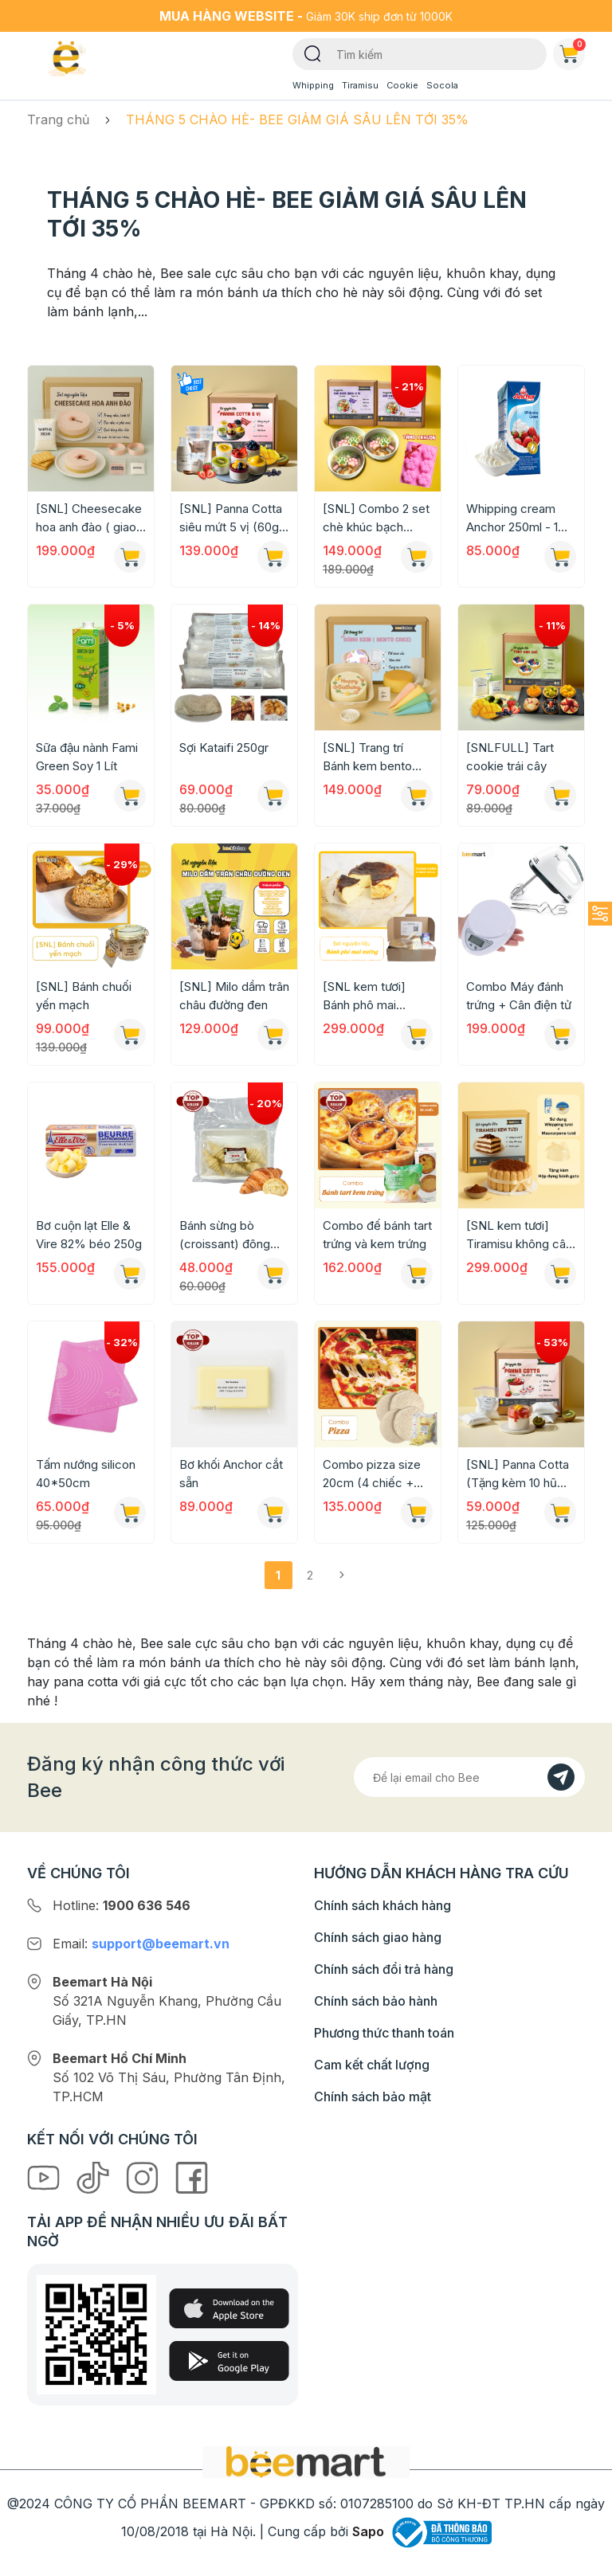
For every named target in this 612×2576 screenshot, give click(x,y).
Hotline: (121, 1905)
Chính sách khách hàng (382, 1905)
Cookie (402, 85)
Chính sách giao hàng (377, 1937)
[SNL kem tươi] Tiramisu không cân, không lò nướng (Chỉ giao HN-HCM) (521, 1235)
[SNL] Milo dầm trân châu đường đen (234, 995)
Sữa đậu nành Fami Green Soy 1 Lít (87, 756)
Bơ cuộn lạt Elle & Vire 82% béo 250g (89, 1234)
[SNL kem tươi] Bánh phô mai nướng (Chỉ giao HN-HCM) (366, 996)
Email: (141, 1944)
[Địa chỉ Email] (469, 1777)
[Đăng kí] (561, 1777)
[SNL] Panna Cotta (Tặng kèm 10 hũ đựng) (517, 1474)
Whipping (313, 85)
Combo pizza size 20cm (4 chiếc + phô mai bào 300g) (374, 1474)
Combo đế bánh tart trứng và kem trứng (377, 1234)
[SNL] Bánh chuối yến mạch (83, 995)
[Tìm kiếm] (312, 52)
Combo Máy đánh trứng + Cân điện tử (518, 995)
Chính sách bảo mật (372, 2096)
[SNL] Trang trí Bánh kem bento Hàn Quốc (367, 757)
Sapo (368, 2531)
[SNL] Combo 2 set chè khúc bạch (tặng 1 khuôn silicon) (376, 518)
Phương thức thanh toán (384, 2033)
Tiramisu (360, 85)
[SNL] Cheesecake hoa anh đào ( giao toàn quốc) (89, 518)
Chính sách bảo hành (375, 2001)
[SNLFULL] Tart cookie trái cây (510, 756)
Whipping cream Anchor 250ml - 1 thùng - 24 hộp (512, 518)
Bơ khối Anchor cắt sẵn (231, 1473)
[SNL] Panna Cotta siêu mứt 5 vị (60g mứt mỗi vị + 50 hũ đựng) (230, 518)
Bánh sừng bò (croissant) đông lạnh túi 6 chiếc (224, 1235)
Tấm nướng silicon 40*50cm (85, 1473)
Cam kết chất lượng (372, 2065)
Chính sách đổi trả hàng (383, 1969)
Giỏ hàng (572, 51)
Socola (442, 85)
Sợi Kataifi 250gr (224, 747)
